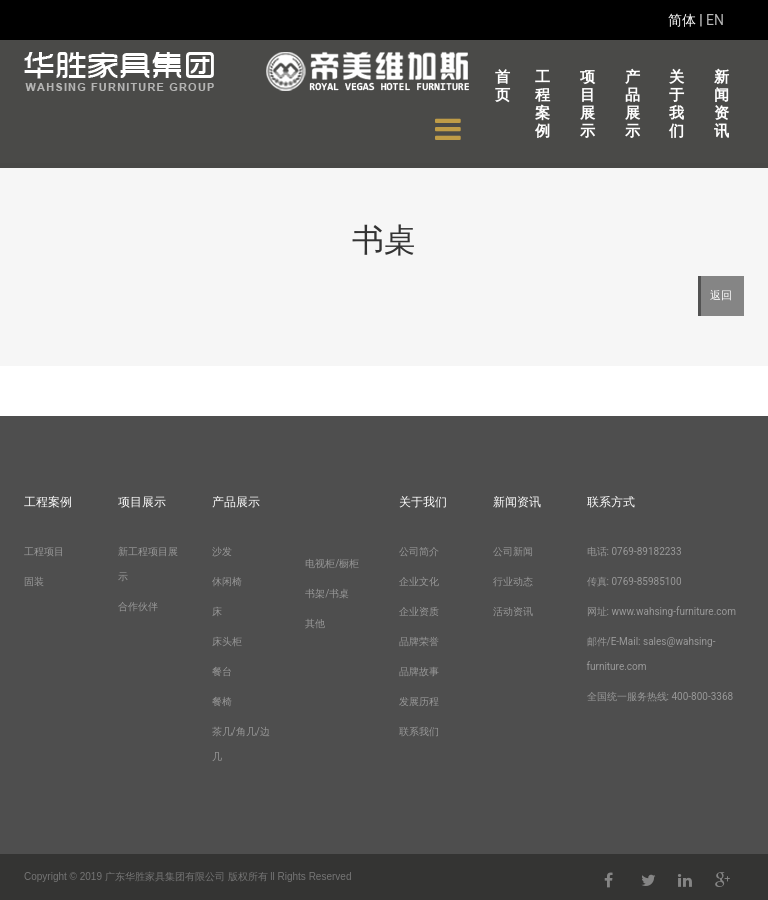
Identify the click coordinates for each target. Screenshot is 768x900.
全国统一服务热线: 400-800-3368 (660, 696)
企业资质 (419, 611)
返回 (721, 295)
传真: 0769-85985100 (634, 581)
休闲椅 (227, 581)
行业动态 (513, 581)
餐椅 (222, 701)
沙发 (222, 551)
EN (715, 20)
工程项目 (44, 551)
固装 (34, 581)
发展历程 (419, 701)
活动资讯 (513, 611)
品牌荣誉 (419, 641)
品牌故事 (419, 671)
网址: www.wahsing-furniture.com (662, 611)
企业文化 (419, 581)
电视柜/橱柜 (332, 563)
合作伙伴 (138, 606)
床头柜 (227, 641)
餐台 (222, 671)
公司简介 (419, 551)
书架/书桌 (327, 593)
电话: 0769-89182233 (634, 551)
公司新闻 (513, 551)
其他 (315, 623)
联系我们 (419, 731)
